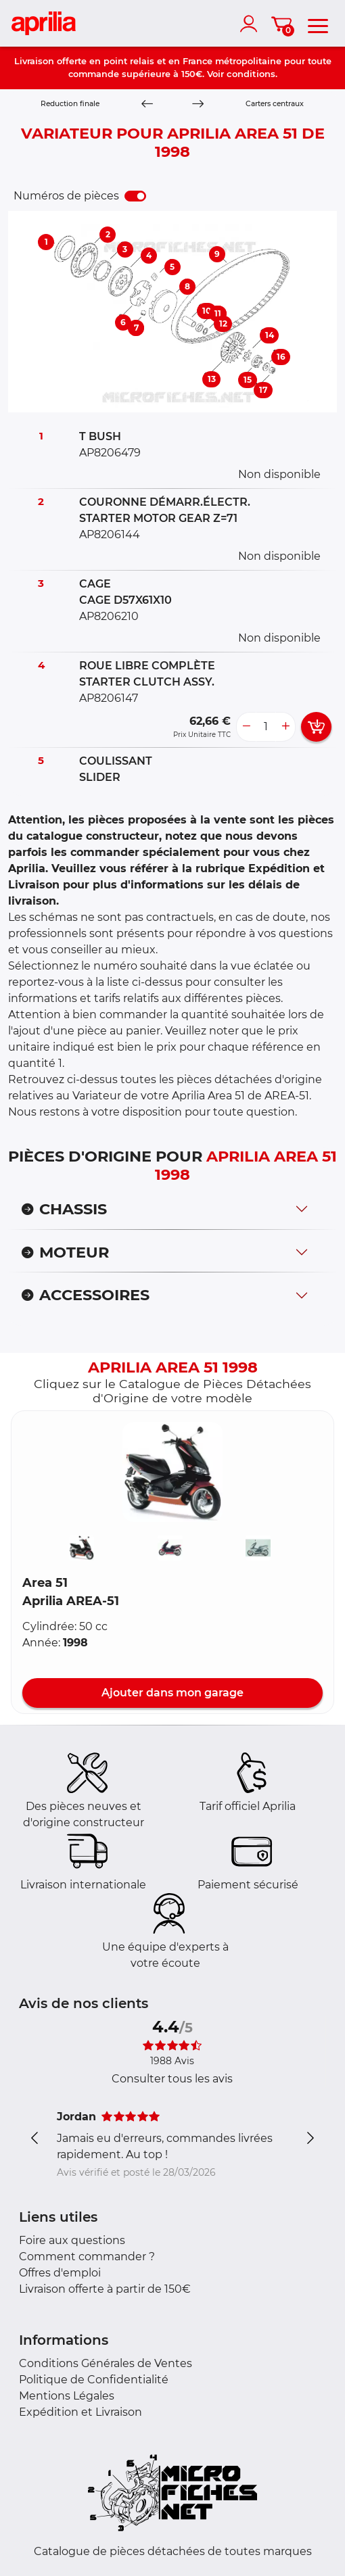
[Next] (198, 104)
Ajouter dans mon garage (172, 1692)
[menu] (318, 23)
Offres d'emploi (60, 2272)
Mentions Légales (66, 2395)
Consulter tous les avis (172, 2078)
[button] (172, 1472)
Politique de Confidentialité (93, 2379)
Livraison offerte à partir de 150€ (105, 2289)
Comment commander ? (87, 2256)
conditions (251, 73)
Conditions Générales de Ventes (105, 2363)
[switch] (135, 196)
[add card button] (316, 727)
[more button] (285, 727)
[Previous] (146, 104)
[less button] (246, 727)
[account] (251, 24)
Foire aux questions (72, 2240)
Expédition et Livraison (80, 2412)
